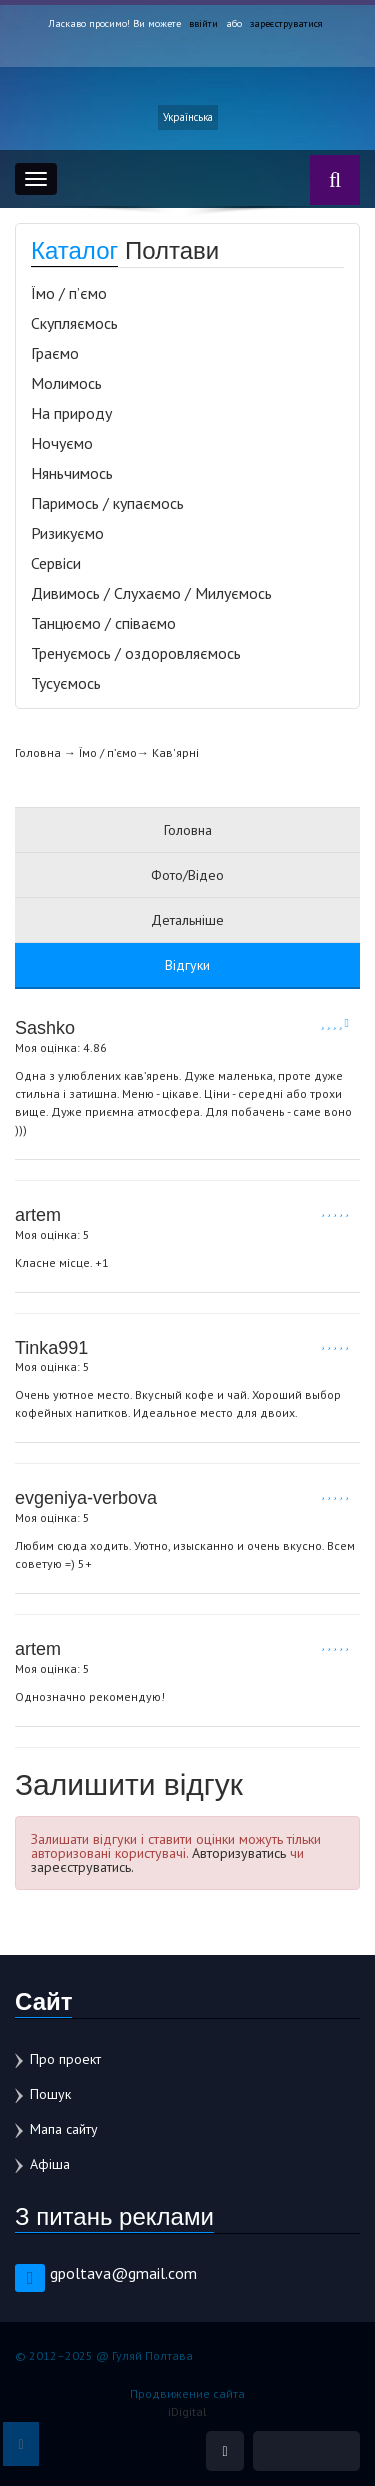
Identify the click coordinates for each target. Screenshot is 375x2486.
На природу (71, 413)
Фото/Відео (187, 875)
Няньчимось (72, 473)
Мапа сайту (64, 2129)
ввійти (203, 23)
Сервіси (56, 563)
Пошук (50, 2094)
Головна (38, 752)
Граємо (55, 353)
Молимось (66, 383)
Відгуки (187, 965)
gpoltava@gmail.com (123, 2273)
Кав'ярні (175, 752)
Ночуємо (62, 443)
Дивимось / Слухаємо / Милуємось (151, 593)
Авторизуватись (239, 1853)
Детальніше (187, 920)
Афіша (50, 2164)
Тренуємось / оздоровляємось (136, 653)
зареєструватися (286, 23)
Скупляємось (74, 323)
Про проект (65, 2059)
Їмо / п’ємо (69, 293)
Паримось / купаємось (107, 503)
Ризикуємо (67, 533)
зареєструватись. (82, 1867)
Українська (188, 117)
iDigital (187, 2411)
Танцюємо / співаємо (103, 623)
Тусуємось (66, 683)
